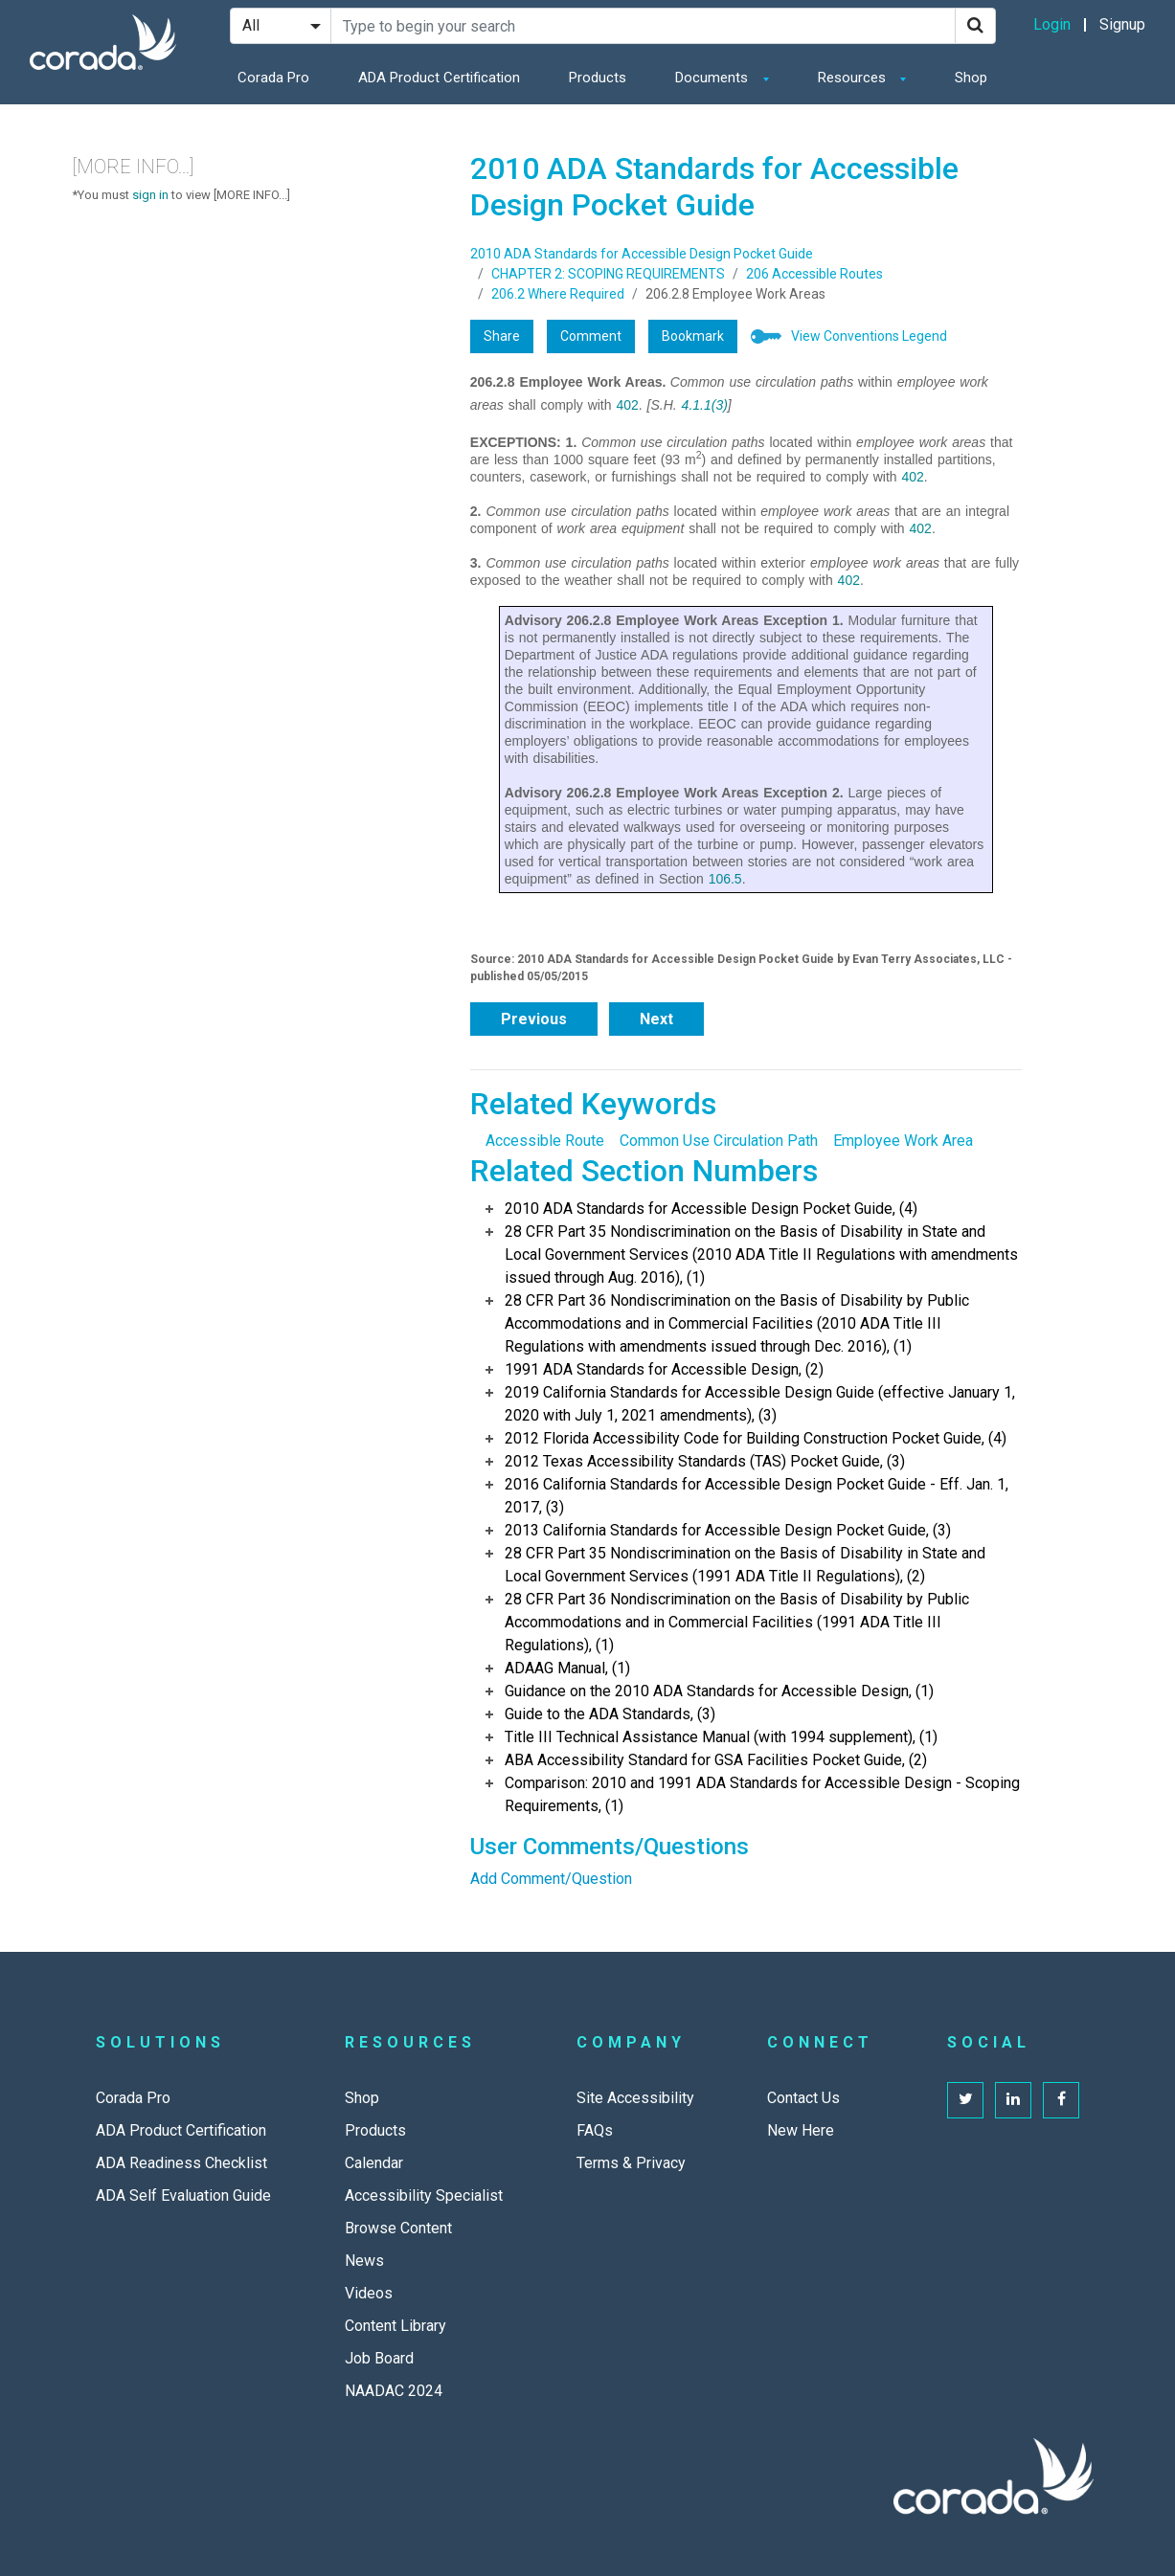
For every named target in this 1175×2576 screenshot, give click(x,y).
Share (502, 336)
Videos (369, 2293)
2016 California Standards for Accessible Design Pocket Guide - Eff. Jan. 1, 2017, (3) (756, 1495)
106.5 (725, 878)
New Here (800, 2130)
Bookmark (693, 336)
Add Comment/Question (551, 1879)
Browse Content (398, 2228)
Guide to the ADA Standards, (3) (610, 1714)
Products (597, 77)
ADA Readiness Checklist (181, 2163)
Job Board (379, 2358)
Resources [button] (854, 77)
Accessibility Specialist (424, 2195)
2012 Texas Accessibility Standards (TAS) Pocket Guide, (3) (705, 1461)
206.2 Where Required (557, 294)
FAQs (594, 2130)
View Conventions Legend (869, 336)
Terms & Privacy (631, 2163)
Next (656, 1019)
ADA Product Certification (439, 77)
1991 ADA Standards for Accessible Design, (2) (664, 1369)
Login (1052, 24)
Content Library (395, 2326)
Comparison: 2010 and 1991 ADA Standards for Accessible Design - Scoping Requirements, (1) (762, 1794)
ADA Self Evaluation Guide (183, 2195)
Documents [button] (713, 77)
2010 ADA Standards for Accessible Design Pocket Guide (641, 253)
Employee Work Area (903, 1140)
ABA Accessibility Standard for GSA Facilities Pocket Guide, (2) (716, 1760)
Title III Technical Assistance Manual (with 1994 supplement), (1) (721, 1737)
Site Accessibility (635, 2098)
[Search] (975, 26)
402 (627, 405)
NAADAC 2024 (393, 2391)
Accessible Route (545, 1140)
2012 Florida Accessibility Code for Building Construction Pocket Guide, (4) (755, 1438)
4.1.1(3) (705, 405)
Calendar (374, 2163)
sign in (150, 195)
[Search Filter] (280, 26)
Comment (590, 336)
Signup (1122, 24)
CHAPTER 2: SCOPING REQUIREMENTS (608, 273)
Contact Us (803, 2098)
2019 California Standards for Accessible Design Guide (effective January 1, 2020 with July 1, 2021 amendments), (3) (760, 1403)
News (364, 2260)
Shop (971, 77)
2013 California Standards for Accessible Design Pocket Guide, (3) (728, 1530)
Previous (534, 1019)
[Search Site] (643, 26)
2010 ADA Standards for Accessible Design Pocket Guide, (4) (711, 1208)
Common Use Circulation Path (719, 1140)
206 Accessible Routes (814, 273)
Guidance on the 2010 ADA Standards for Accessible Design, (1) (719, 1691)
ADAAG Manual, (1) (567, 1668)
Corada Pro (273, 77)
